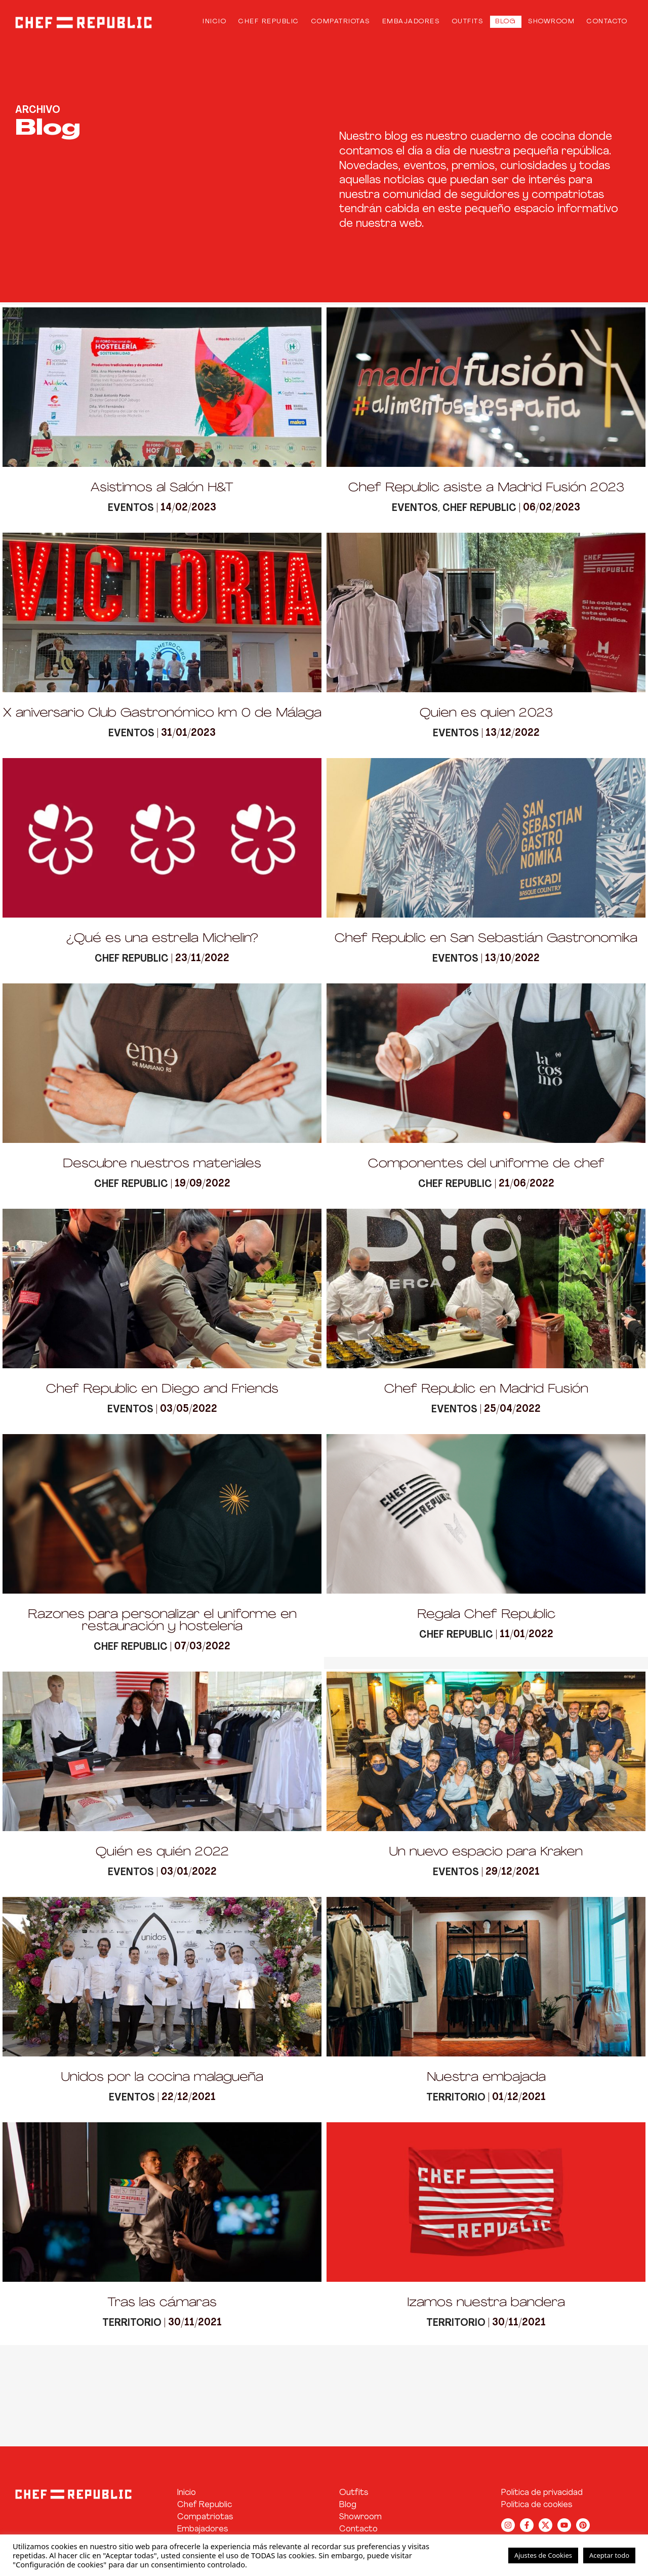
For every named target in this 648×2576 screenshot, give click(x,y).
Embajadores (411, 20)
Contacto (607, 20)
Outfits (467, 20)
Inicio (214, 20)
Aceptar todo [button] (609, 2555)
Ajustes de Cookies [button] (543, 2555)
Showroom (551, 20)
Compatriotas (340, 20)
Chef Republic (268, 20)
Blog (505, 20)
